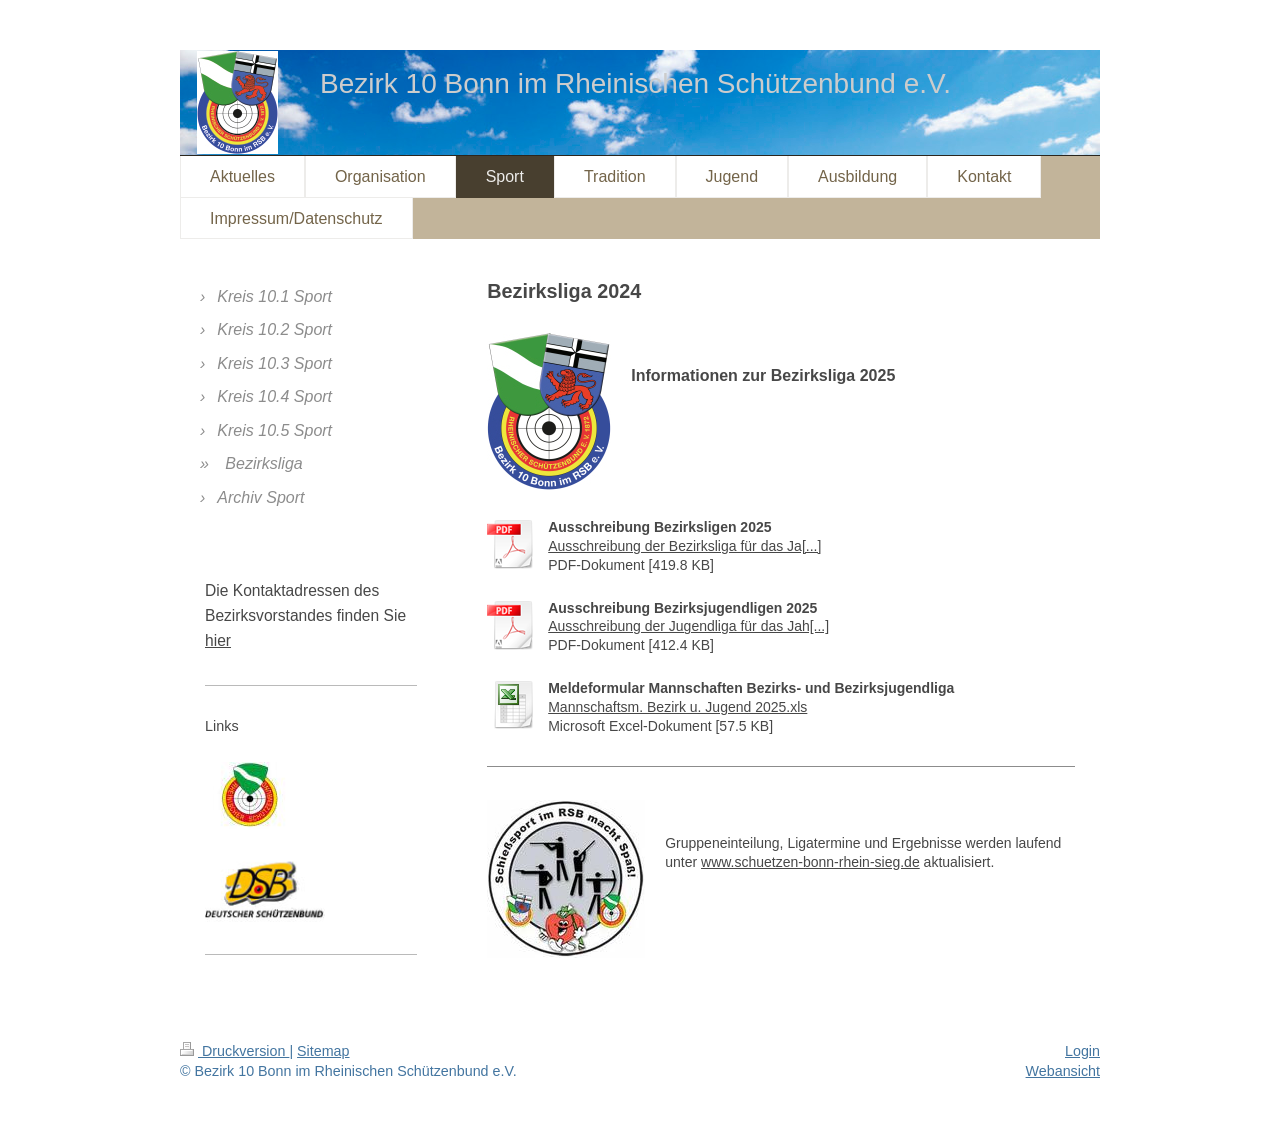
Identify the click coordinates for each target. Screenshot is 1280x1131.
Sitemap (323, 1051)
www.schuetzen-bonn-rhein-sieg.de (810, 862)
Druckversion (234, 1051)
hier (218, 640)
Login (1082, 1051)
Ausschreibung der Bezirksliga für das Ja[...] (684, 546)
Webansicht (1063, 1071)
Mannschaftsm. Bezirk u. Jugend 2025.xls (677, 707)
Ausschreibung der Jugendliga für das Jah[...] (688, 626)
